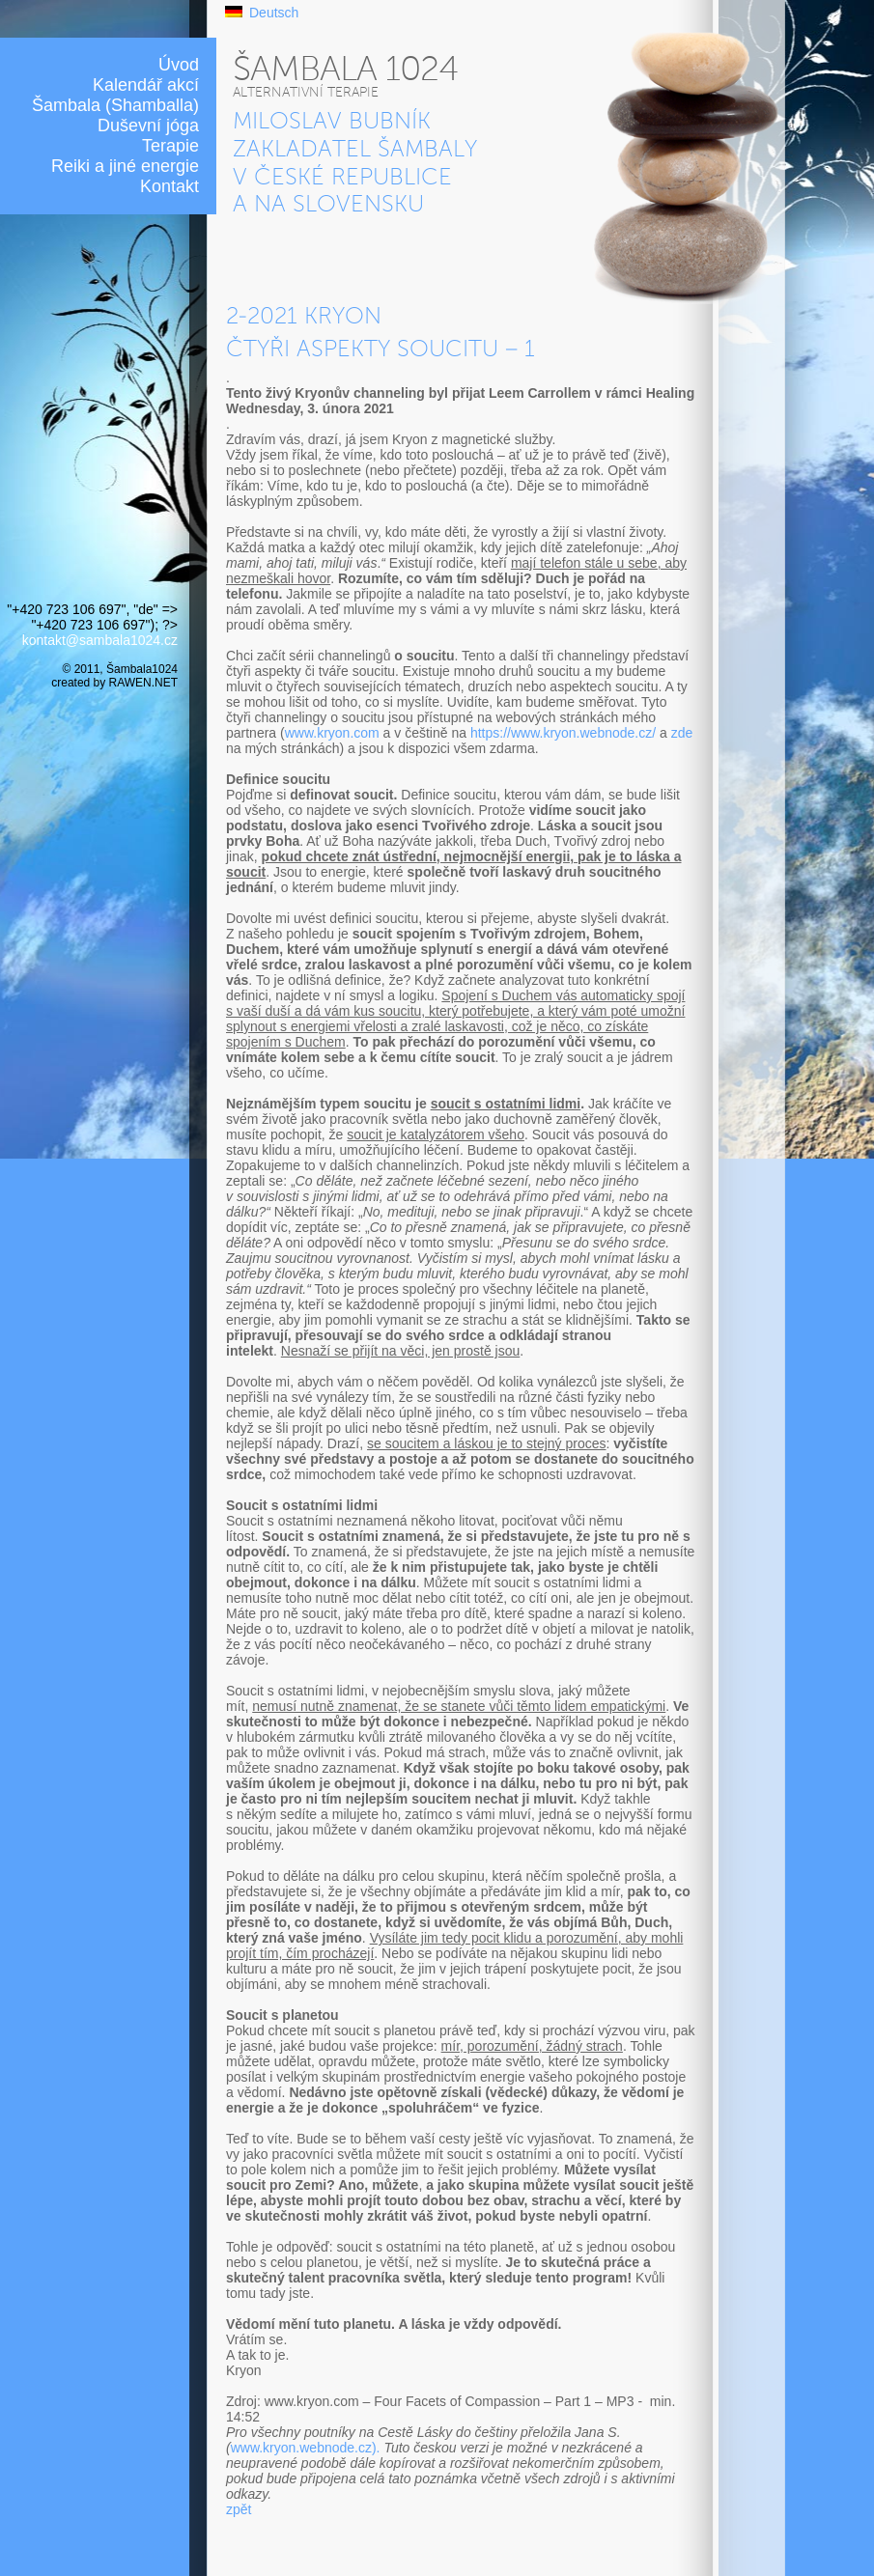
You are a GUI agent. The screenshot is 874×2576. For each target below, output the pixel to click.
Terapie (170, 145)
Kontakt (169, 186)
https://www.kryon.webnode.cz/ (565, 733)
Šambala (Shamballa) (115, 105)
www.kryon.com (332, 733)
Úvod (178, 64)
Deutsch (273, 12)
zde (682, 733)
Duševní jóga (148, 125)
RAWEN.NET (143, 682)
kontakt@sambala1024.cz (100, 640)
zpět (238, 2509)
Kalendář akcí (146, 85)
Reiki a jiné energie (125, 166)
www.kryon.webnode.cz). (306, 2447)
